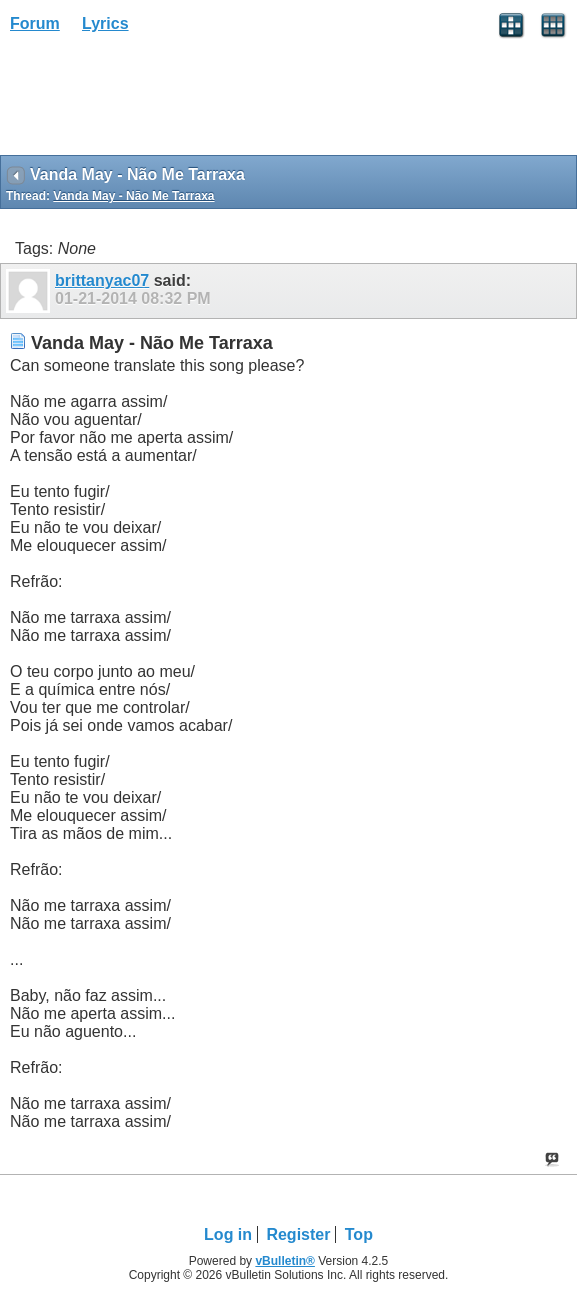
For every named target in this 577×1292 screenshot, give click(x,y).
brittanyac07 (102, 280)
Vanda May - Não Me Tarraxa (133, 196)
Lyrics (105, 23)
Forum (35, 23)
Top (359, 1234)
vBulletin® (285, 1261)
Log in (228, 1234)
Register (298, 1234)
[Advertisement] (160, 101)
